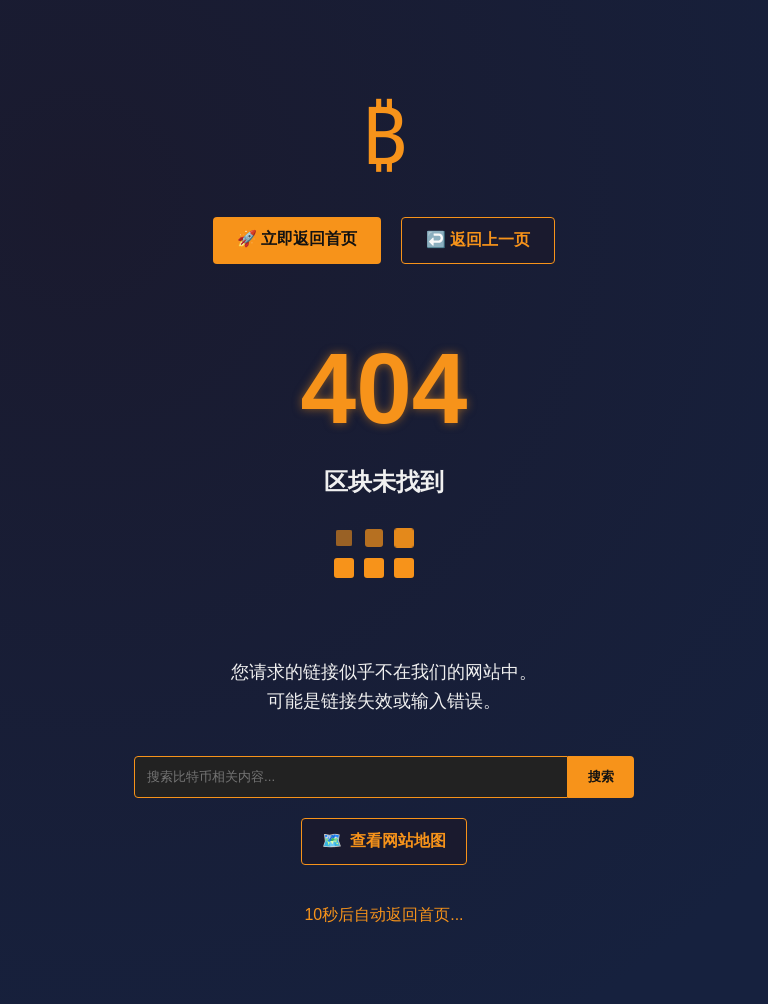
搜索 (601, 776)
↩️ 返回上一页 (478, 239)
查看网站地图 (384, 840)
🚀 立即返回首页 (297, 238)
